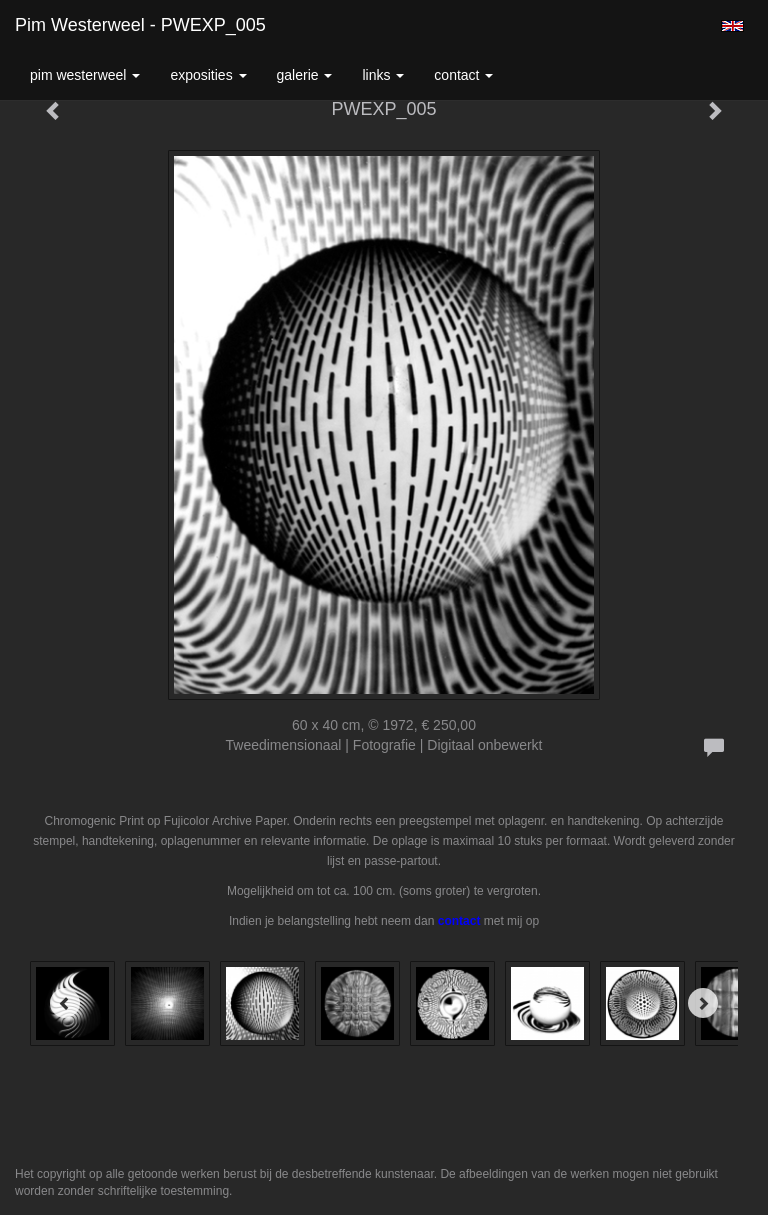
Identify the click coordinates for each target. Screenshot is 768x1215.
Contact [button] (463, 75)
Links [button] (383, 75)
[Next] (703, 1003)
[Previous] (65, 1003)
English (732, 26)
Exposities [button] (208, 75)
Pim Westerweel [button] (85, 75)
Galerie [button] (305, 75)
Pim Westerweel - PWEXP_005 (140, 25)
